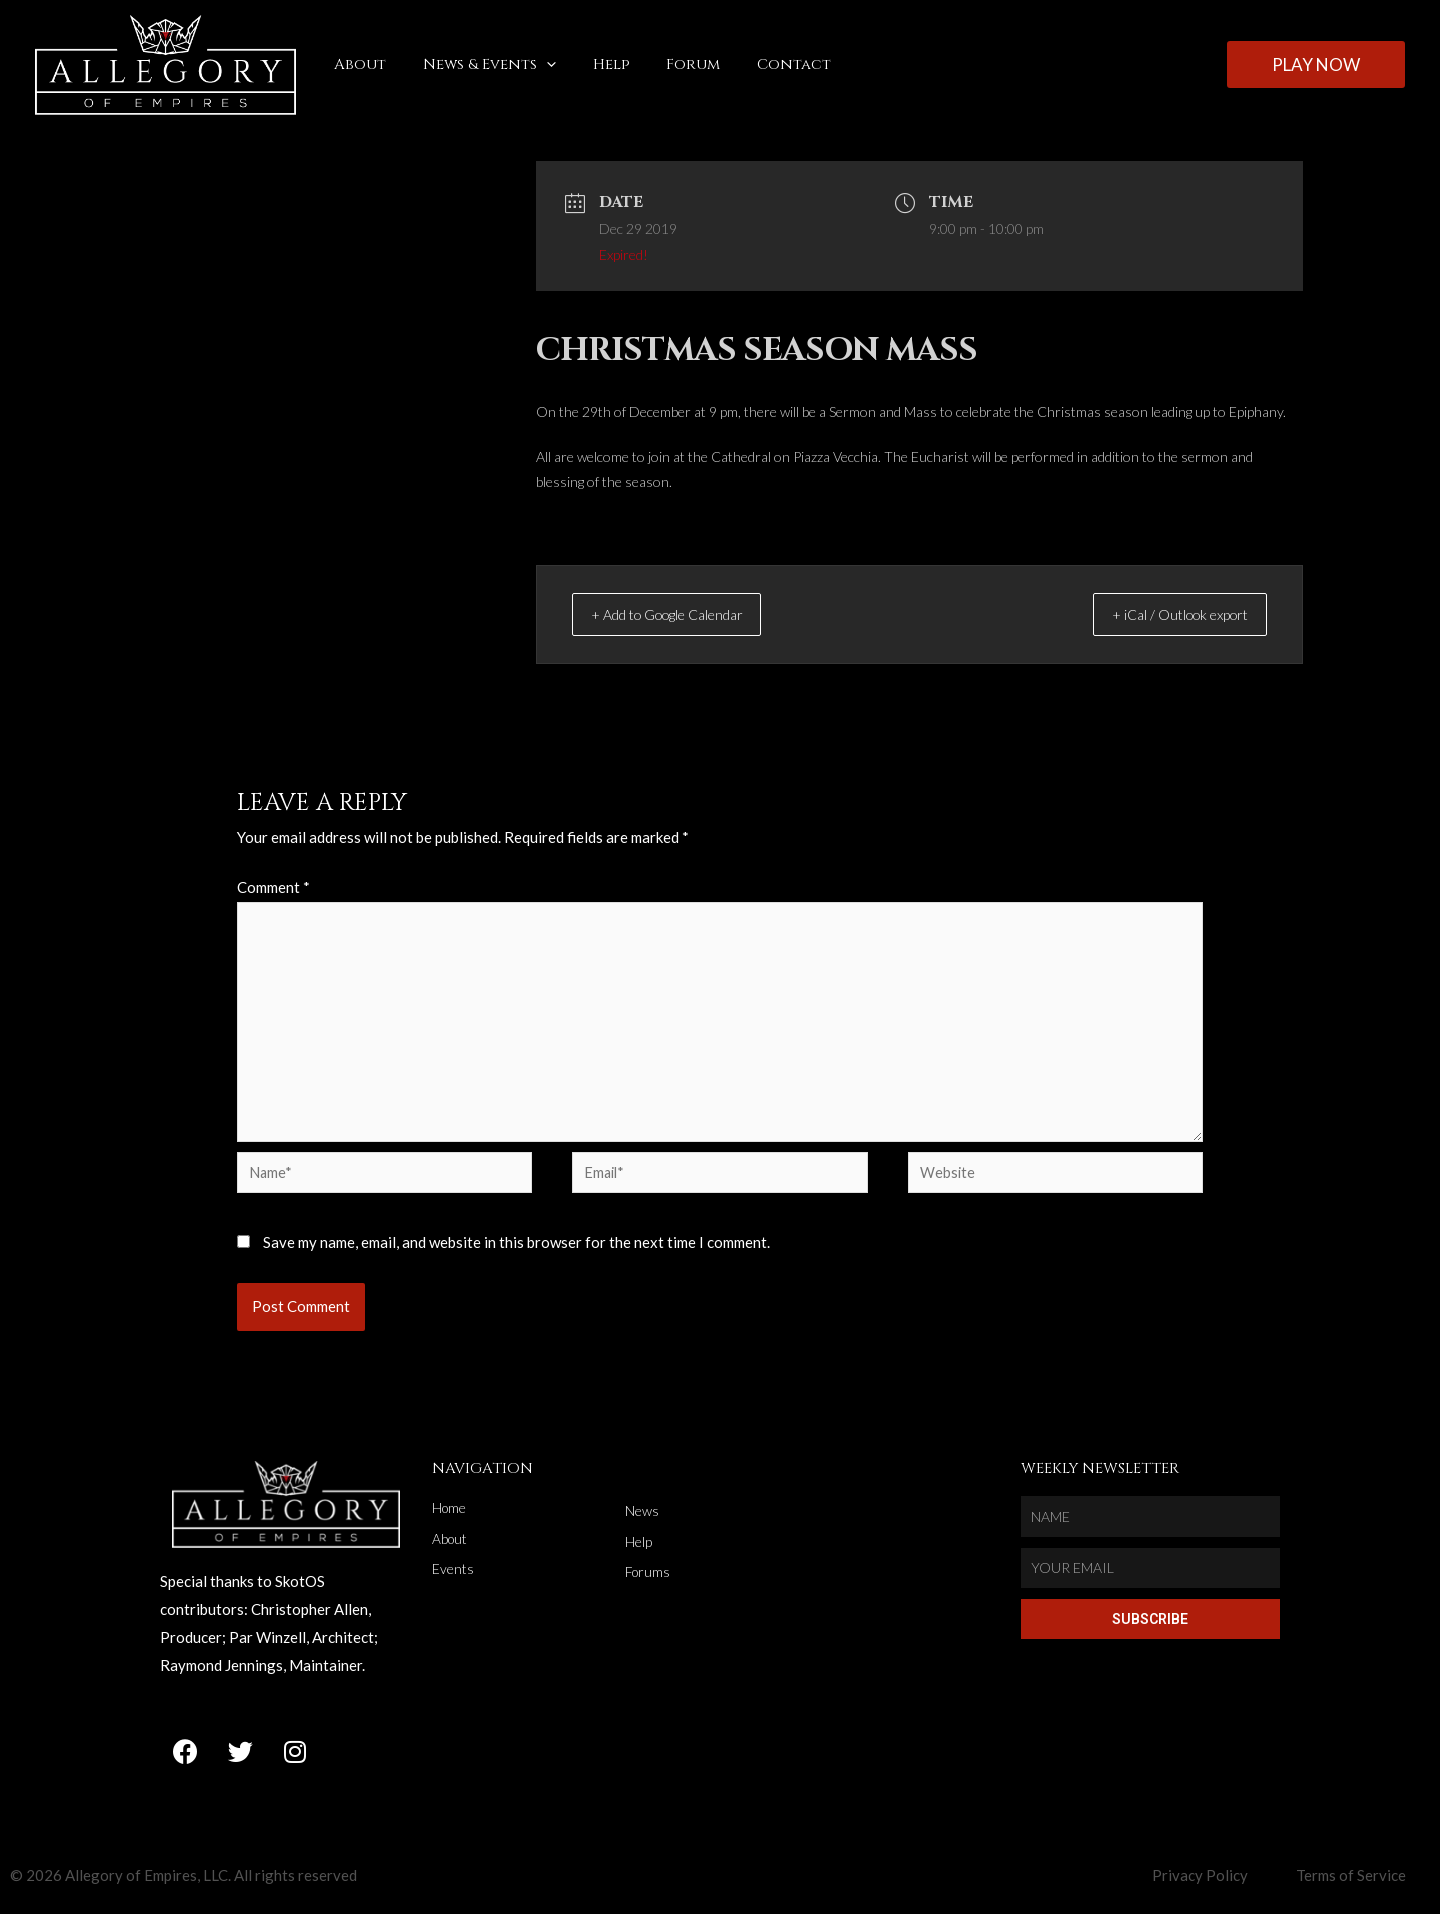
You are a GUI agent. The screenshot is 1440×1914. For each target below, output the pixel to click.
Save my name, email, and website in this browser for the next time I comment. (516, 1251)
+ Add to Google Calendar (688, 614)
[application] (536, 65)
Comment (273, 887)
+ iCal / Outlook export (1163, 614)
